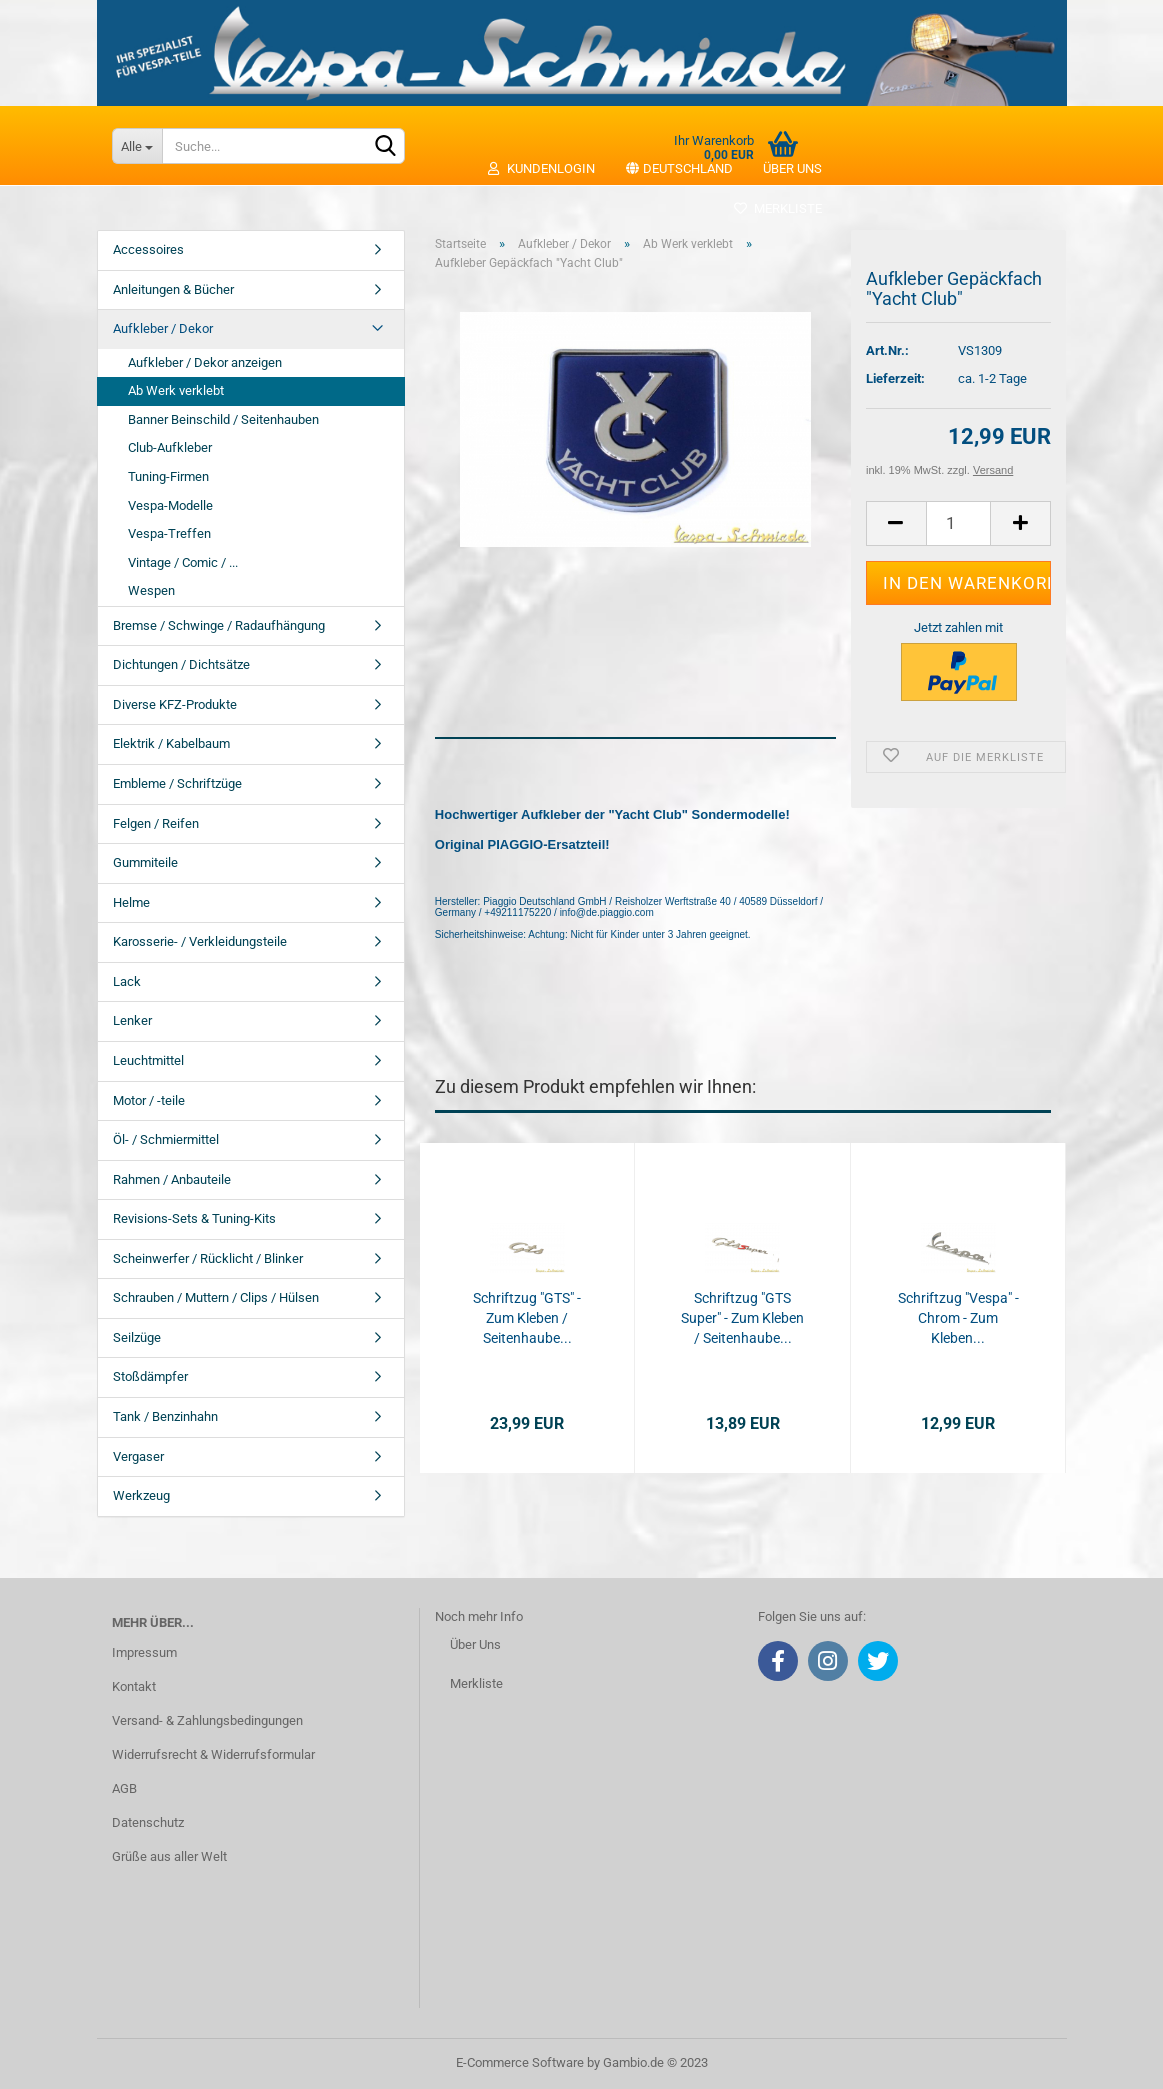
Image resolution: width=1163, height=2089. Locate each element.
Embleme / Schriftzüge (177, 783)
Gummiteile (145, 862)
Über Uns (475, 1644)
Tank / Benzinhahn (165, 1416)
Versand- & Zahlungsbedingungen (207, 1720)
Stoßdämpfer (150, 1376)
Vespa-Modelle (170, 505)
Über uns (792, 168)
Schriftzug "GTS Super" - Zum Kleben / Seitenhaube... (742, 1318)
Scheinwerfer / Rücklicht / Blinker (208, 1258)
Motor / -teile (149, 1100)
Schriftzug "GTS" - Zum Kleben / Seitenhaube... (527, 1318)
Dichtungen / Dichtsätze (181, 664)
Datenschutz (148, 1822)
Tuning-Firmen (168, 476)
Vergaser (138, 1456)
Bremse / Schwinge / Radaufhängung (219, 625)
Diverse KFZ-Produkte (175, 704)
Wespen (151, 590)
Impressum (144, 1652)
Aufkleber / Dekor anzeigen (205, 362)
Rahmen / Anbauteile (172, 1179)
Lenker (132, 1020)
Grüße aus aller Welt (169, 1856)
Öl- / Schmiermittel (166, 1139)
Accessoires (148, 249)
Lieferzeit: (895, 378)
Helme (131, 902)
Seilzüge (137, 1337)
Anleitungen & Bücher (173, 289)
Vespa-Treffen (169, 533)
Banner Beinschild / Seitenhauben (223, 419)
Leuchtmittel (148, 1060)
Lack (127, 981)
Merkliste (777, 208)
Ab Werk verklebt (176, 390)
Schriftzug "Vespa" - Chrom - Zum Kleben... (958, 1318)
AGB (124, 1788)
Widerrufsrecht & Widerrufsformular (213, 1754)
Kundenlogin (540, 168)
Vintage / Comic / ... (183, 562)
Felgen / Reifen (156, 823)
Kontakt (134, 1686)
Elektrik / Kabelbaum (171, 743)
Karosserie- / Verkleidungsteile (200, 941)
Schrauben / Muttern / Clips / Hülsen (216, 1297)
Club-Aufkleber (170, 447)
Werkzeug (141, 1495)
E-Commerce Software (520, 2062)
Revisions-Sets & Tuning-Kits (194, 1218)
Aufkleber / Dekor (163, 328)
